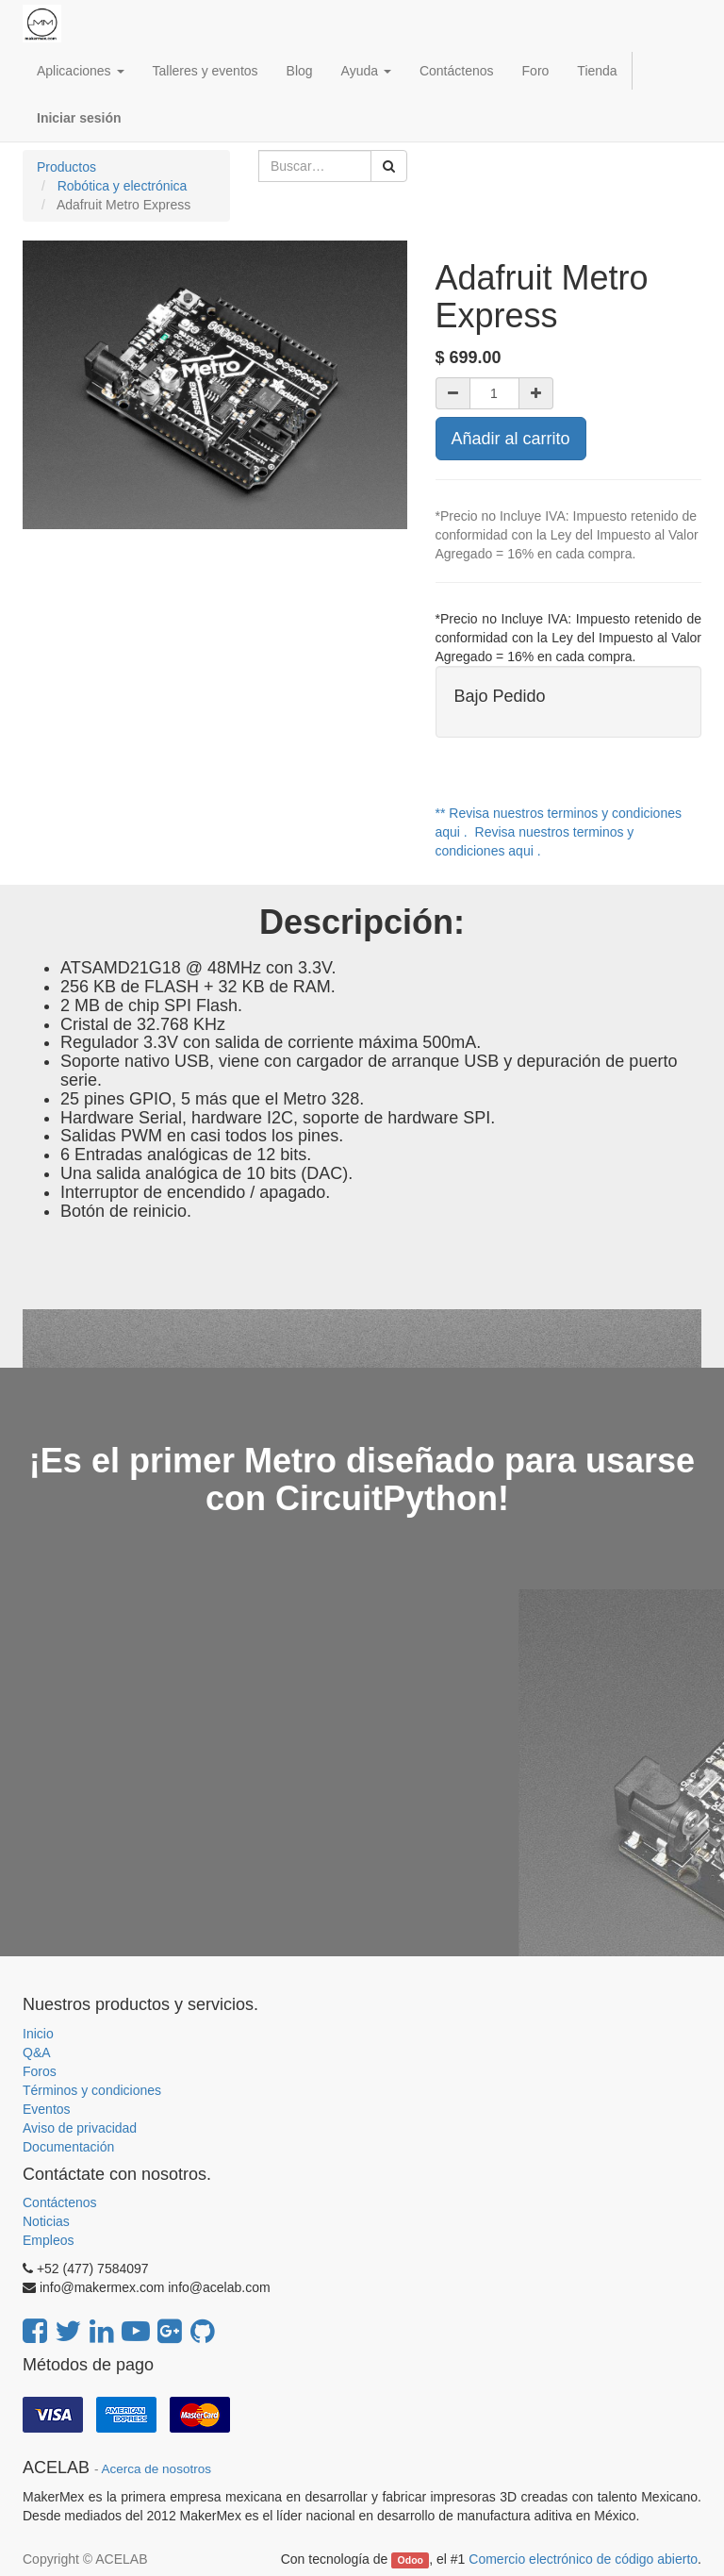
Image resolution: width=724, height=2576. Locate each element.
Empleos (48, 2240)
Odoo (410, 2560)
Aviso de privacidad (80, 2128)
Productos (66, 167)
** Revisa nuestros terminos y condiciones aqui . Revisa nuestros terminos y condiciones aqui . (559, 832)
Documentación (68, 2146)
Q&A (37, 2052)
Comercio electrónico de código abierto (583, 2559)
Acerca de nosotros (156, 2469)
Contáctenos (60, 2202)
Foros (40, 2071)
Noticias (46, 2221)
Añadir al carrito (511, 438)
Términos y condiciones (92, 2090)
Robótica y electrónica (123, 185)
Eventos (47, 2109)
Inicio (38, 2033)
